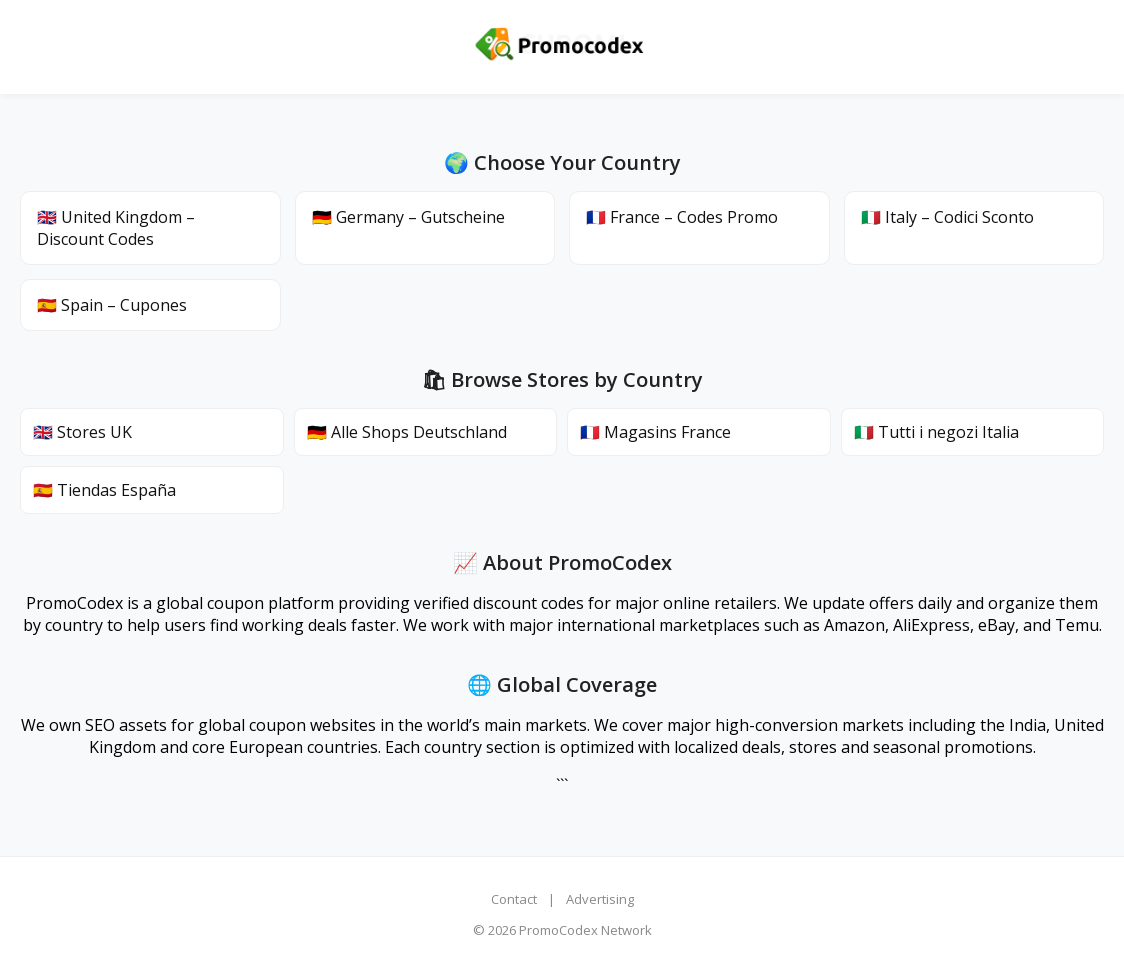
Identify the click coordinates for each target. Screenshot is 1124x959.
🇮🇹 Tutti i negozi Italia (936, 432)
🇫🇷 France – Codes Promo (682, 217)
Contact (514, 899)
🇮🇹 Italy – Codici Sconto (947, 217)
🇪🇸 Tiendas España (104, 490)
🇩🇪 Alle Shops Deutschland (407, 432)
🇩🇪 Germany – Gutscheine (408, 217)
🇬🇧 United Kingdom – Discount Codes (116, 228)
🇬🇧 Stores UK (82, 432)
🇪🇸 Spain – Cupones (112, 305)
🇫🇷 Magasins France (655, 432)
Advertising (600, 899)
